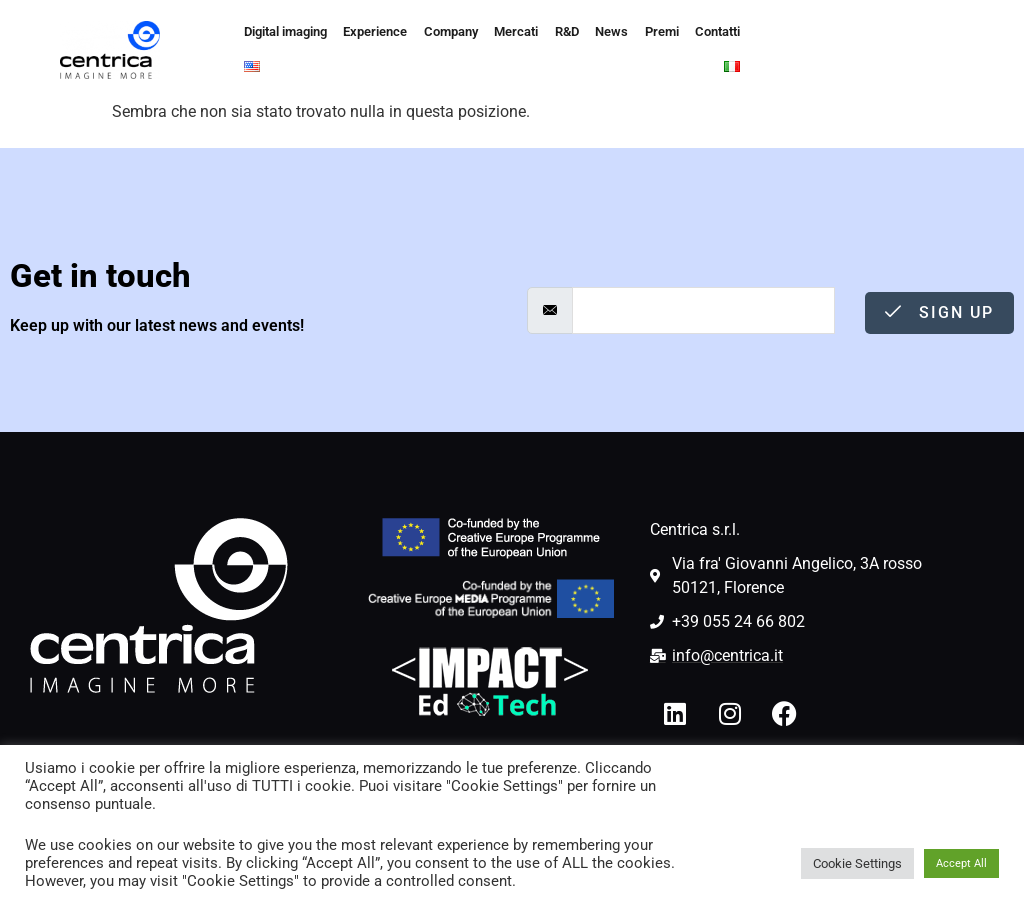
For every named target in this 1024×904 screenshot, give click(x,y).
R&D (547, 33)
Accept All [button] (961, 863)
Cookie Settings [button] (857, 863)
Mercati (499, 33)
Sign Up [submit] (939, 312)
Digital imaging (283, 33)
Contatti (687, 33)
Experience (368, 33)
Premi (634, 33)
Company (437, 33)
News (589, 33)
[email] (703, 310)
